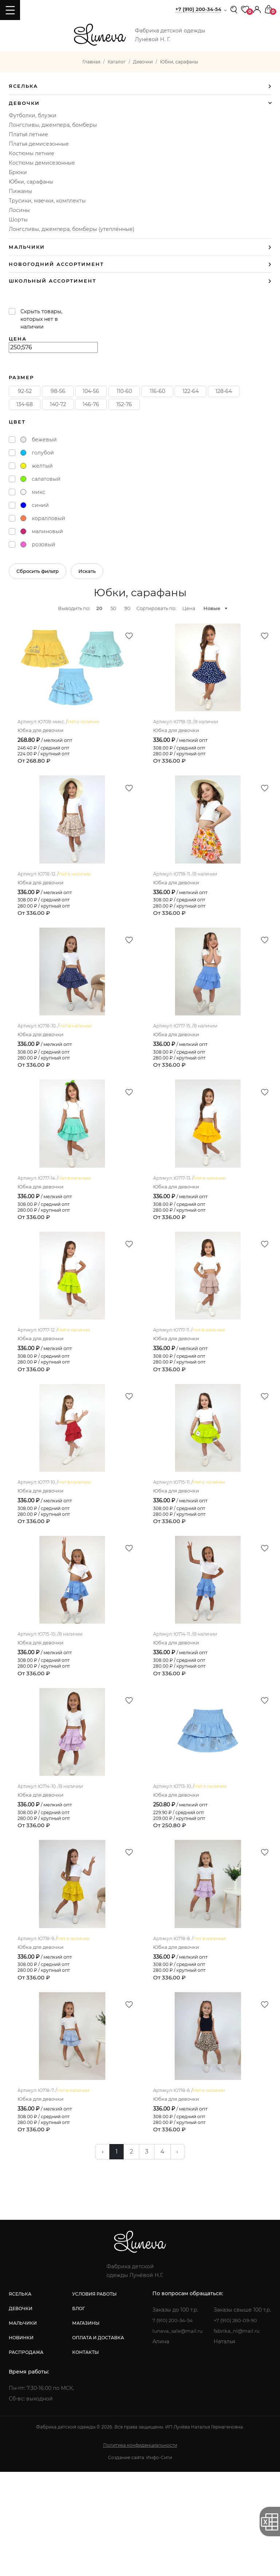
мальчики (23, 2427)
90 (127, 608)
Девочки (24, 103)
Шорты (18, 219)
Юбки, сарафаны (31, 181)
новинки (21, 2442)
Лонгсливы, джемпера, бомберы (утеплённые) (72, 229)
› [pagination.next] (177, 2255)
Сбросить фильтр (37, 571)
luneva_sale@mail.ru (177, 2435)
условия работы (93, 2398)
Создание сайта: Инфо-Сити (140, 2561)
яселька (20, 2398)
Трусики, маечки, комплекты (47, 200)
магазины (84, 2427)
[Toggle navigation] (10, 10)
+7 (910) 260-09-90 (237, 2424)
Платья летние (28, 134)
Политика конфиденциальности (140, 2549)
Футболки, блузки (33, 115)
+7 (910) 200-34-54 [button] (198, 9)
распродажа (26, 2456)
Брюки (18, 172)
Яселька (23, 86)
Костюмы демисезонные (42, 163)
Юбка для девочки (40, 741)
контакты (84, 2456)
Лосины (19, 210)
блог (77, 2412)
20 (99, 608)
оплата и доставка (97, 2442)
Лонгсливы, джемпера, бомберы (53, 125)
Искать (87, 571)
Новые (211, 608)
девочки (20, 2412)
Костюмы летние (31, 153)
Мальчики (27, 247)
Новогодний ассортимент (56, 264)
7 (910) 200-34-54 (172, 2424)
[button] (257, 8)
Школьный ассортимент (52, 281)
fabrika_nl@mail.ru (237, 2435)
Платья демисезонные (39, 144)
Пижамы (20, 191)
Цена (188, 608)
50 (113, 608)
